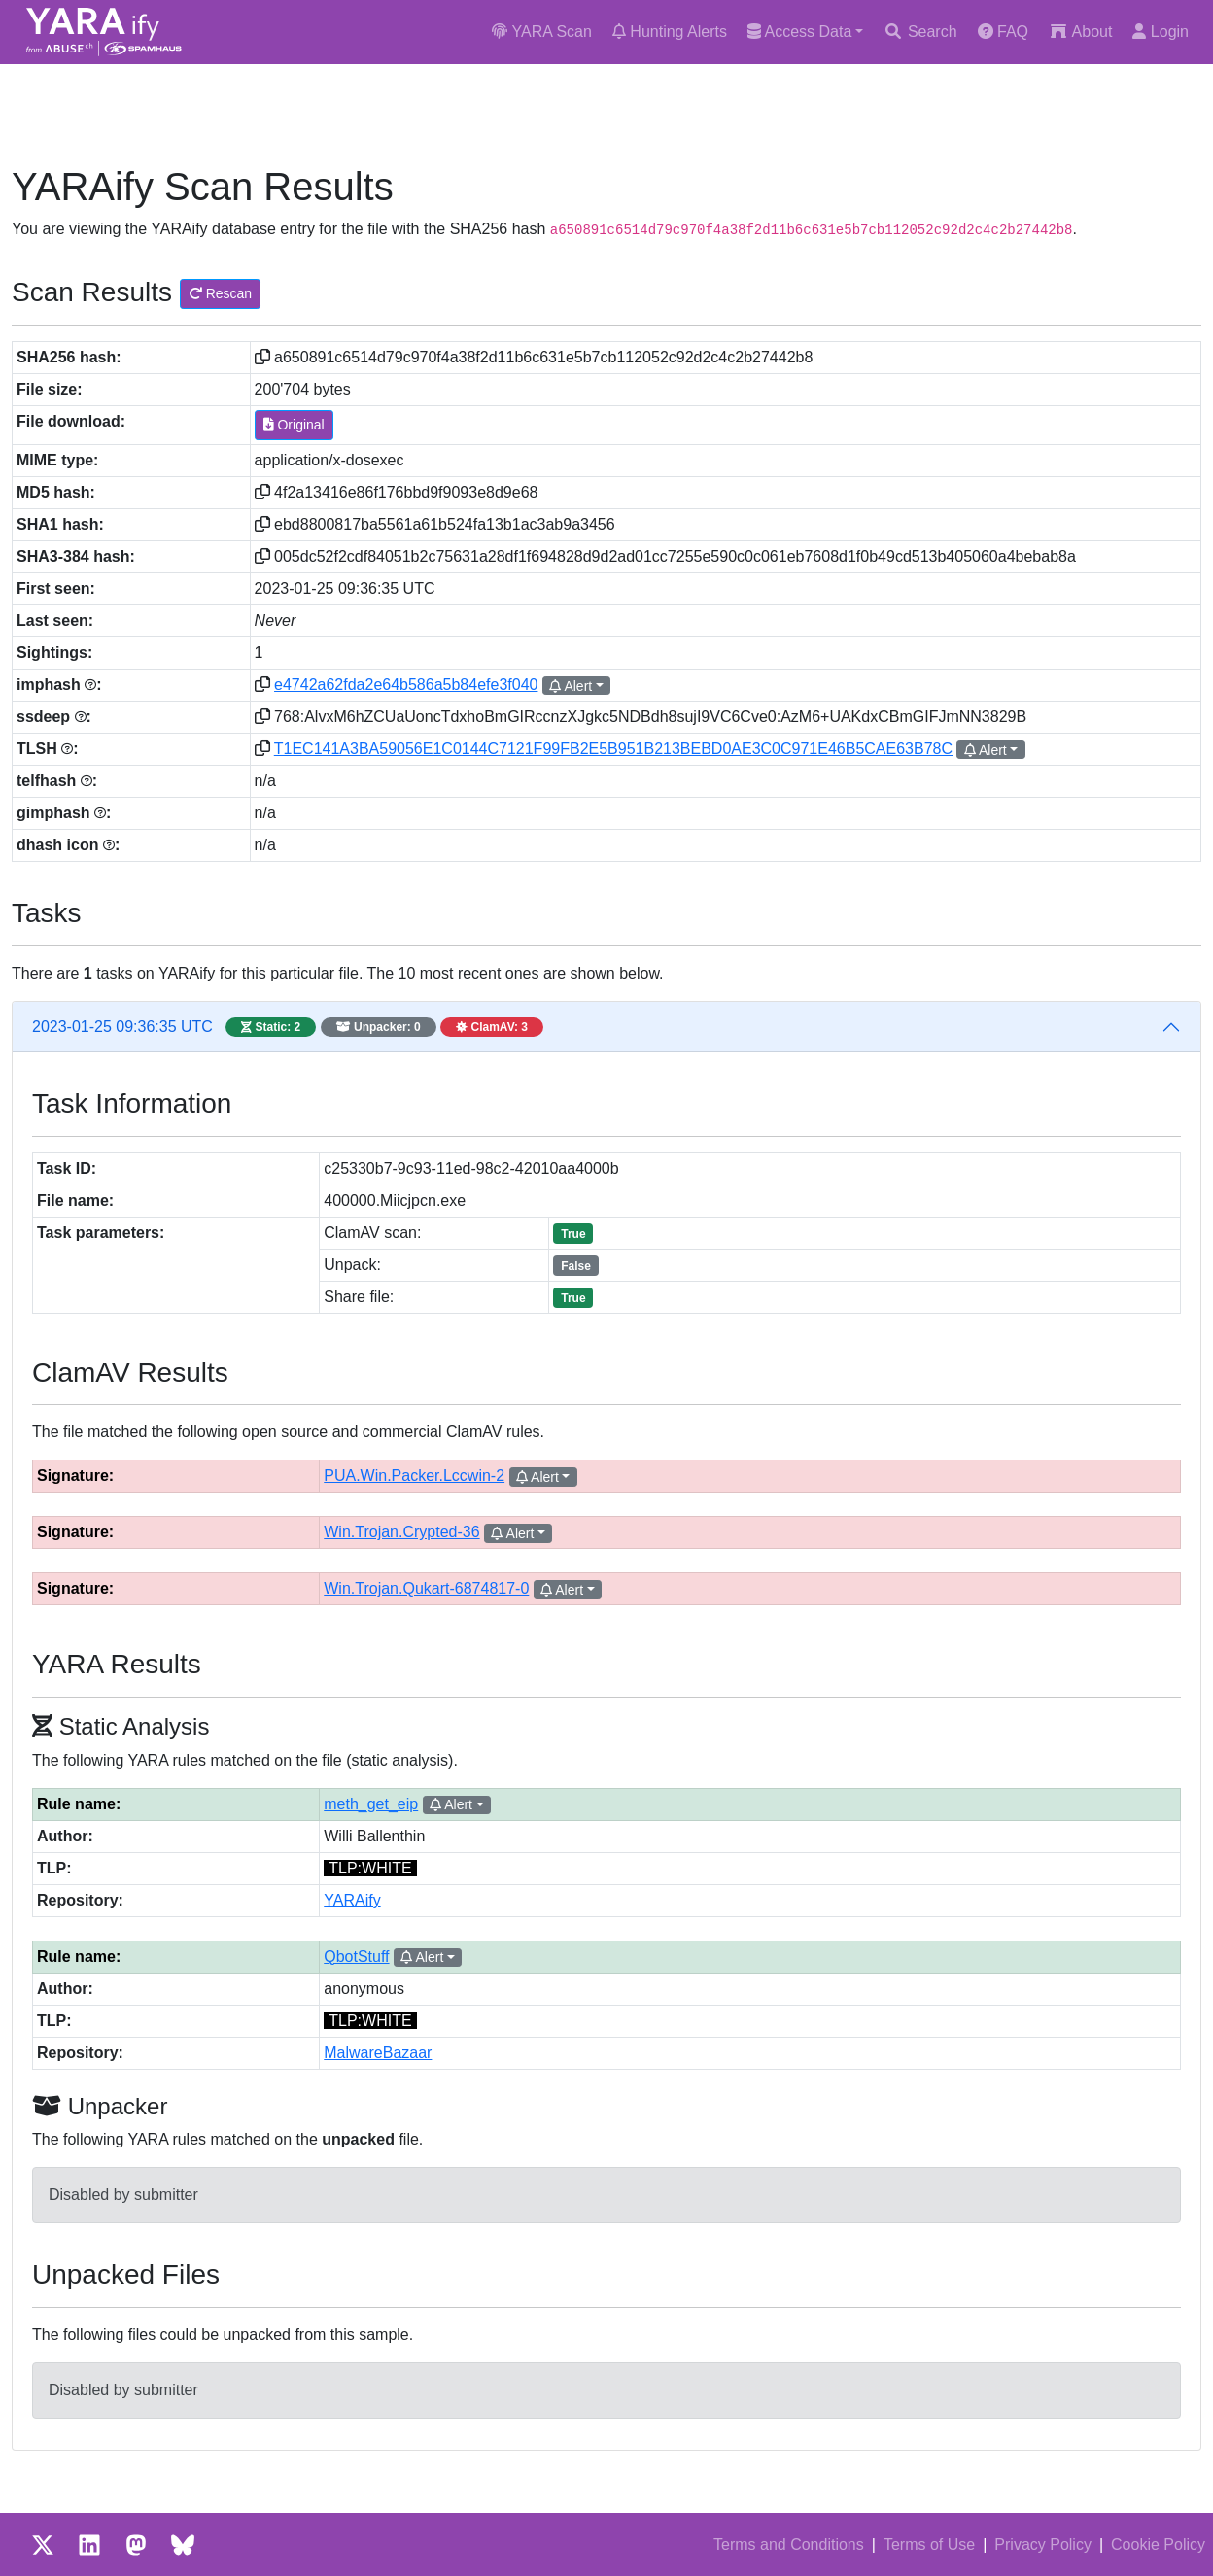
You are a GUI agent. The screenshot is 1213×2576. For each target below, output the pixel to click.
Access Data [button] (799, 31)
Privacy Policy (1043, 2544)
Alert (570, 686)
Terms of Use (929, 2544)
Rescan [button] (220, 293)
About (1080, 31)
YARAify (352, 1900)
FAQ (1003, 31)
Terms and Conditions (788, 2544)
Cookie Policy (1158, 2544)
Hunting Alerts (669, 31)
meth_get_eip (371, 1804)
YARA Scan (542, 31)
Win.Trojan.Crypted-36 (401, 1532)
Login (1160, 31)
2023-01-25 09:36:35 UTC (287, 1027)
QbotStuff (356, 1956)
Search (920, 31)
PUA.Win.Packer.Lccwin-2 (414, 1475)
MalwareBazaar (378, 2052)
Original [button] (294, 424)
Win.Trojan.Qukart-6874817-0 (426, 1588)
